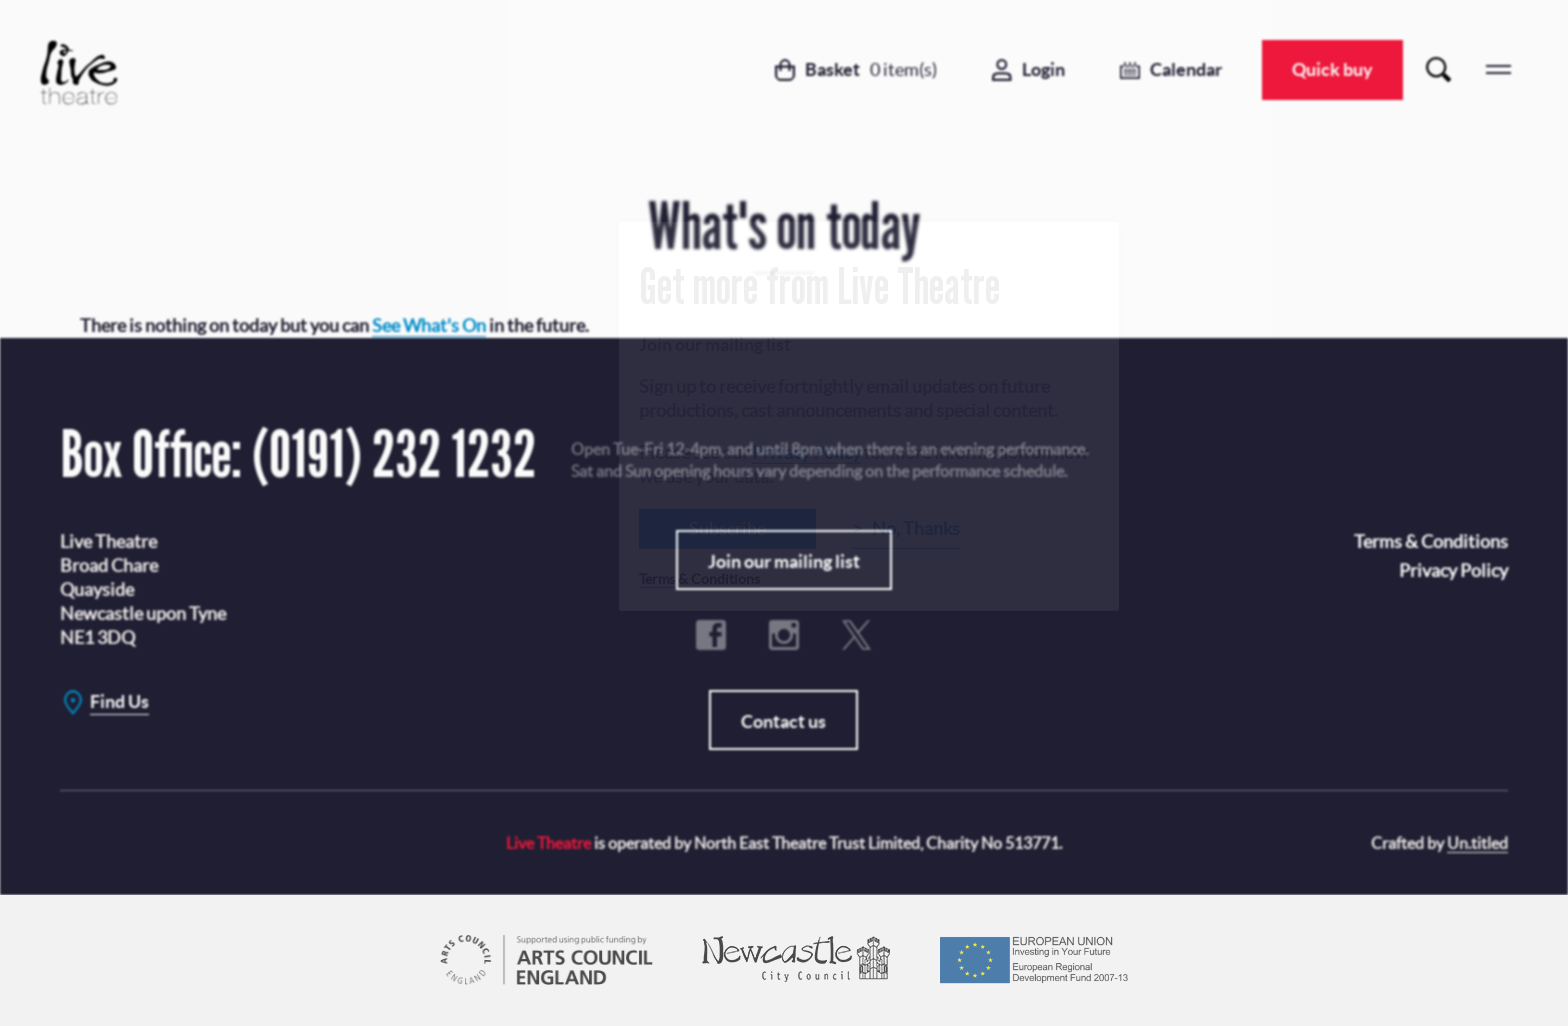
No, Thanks (916, 527)
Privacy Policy (806, 451)
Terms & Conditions (699, 578)
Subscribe (727, 527)
